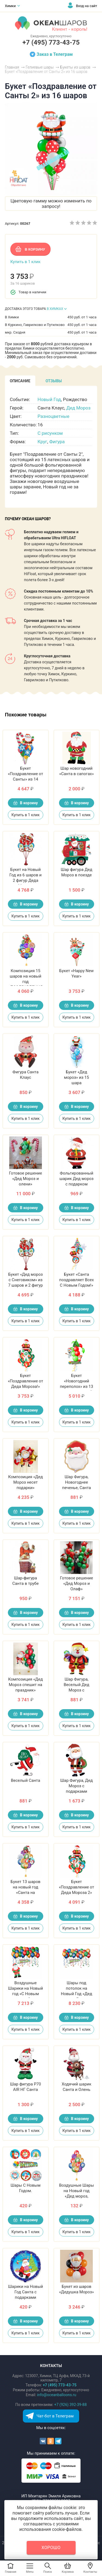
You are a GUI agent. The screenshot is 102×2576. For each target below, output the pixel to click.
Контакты (90, 2572)
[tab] (20, 380)
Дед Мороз (78, 408)
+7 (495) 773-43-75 (50, 42)
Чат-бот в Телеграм (54, 2416)
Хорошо (51, 2547)
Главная (10, 2572)
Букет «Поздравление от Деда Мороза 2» (76, 1887)
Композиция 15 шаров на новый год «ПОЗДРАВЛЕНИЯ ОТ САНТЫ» (25, 981)
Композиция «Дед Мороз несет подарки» (25, 1482)
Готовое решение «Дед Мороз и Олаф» (76, 1583)
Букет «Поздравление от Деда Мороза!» (25, 1381)
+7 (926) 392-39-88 (70, 2404)
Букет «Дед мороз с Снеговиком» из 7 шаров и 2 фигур (25, 1280)
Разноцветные (53, 416)
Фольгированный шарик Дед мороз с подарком (77, 1179)
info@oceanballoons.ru (56, 2395)
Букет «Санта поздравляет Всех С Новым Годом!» (76, 1280)
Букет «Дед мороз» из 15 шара (76, 1077)
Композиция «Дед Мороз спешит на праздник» (25, 1685)
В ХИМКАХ (55, 309)
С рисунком (50, 433)
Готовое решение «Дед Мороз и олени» (25, 1179)
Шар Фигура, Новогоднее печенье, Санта (76, 1482)
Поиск (47, 2572)
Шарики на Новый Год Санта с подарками (25, 2292)
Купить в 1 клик (25, 261)
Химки (10, 6)
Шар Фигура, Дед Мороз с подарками (76, 1786)
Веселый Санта (25, 1780)
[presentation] (20, 380)
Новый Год (49, 399)
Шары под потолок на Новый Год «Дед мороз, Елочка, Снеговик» (76, 1993)
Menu (30, 2572)
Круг (42, 441)
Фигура (57, 441)
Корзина (68, 2572)
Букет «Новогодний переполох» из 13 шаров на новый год (76, 1386)
